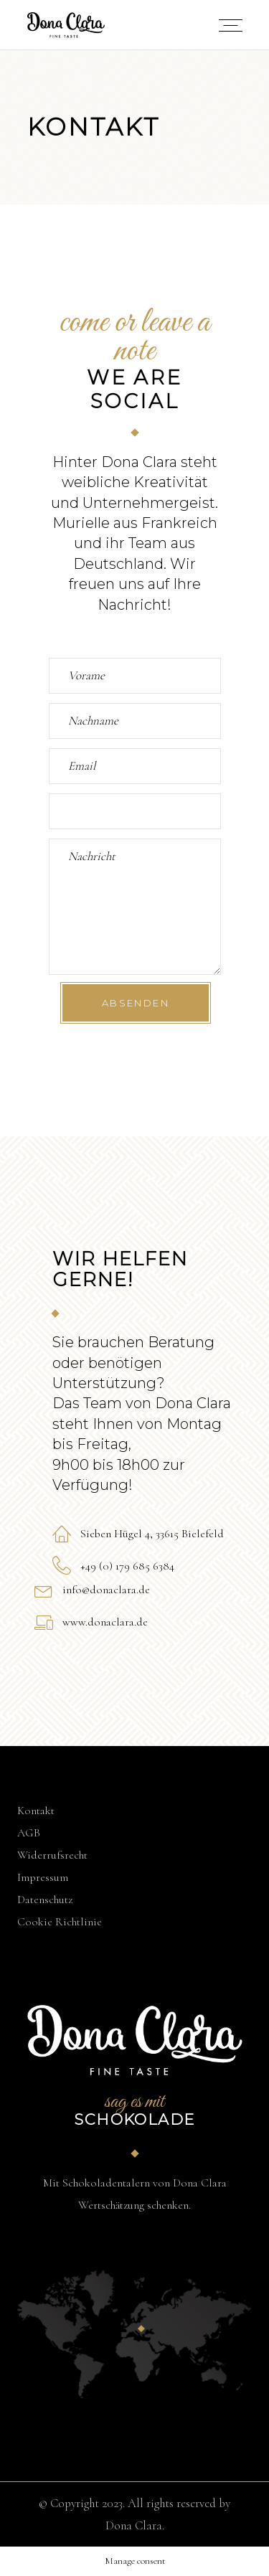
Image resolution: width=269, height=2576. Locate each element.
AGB (28, 1833)
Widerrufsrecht (52, 1855)
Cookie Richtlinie (59, 1922)
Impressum (42, 1877)
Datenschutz (44, 1899)
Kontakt (36, 1810)
